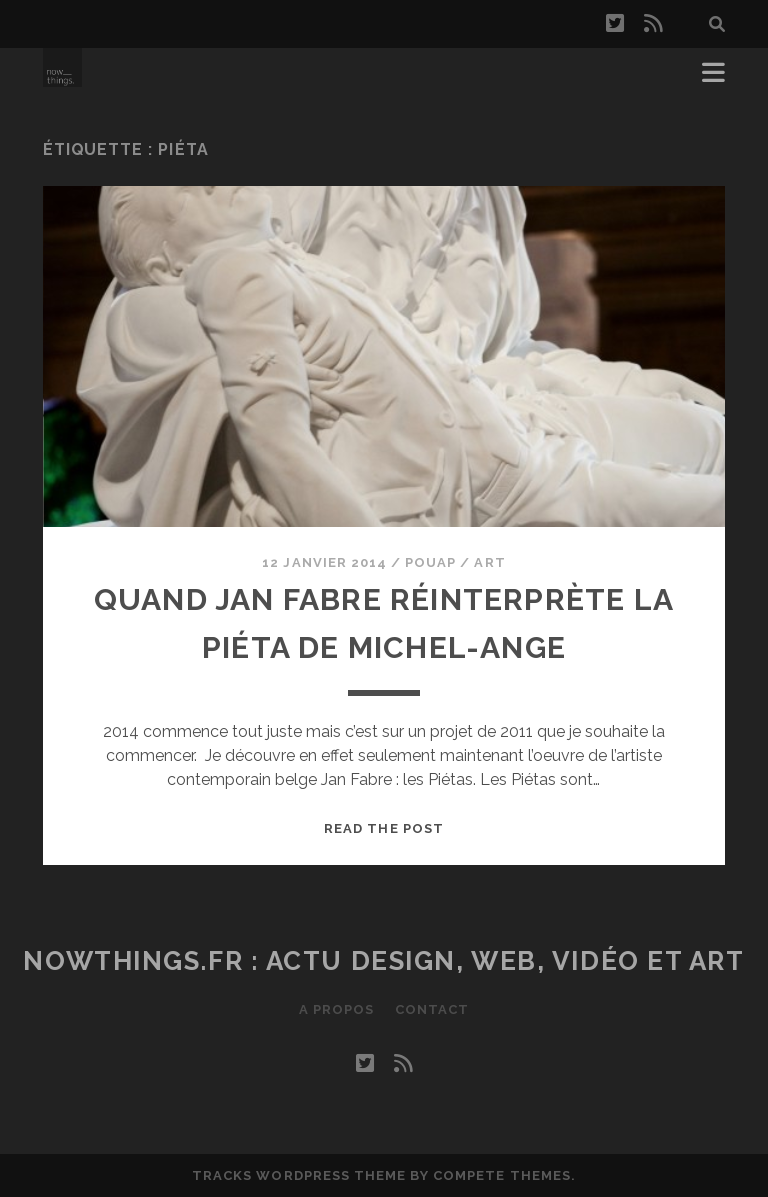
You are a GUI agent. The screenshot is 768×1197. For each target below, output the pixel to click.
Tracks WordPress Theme (299, 1175)
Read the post (384, 828)
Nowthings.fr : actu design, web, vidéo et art (383, 961)
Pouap (430, 562)
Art (489, 562)
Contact (432, 1009)
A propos (336, 1009)
